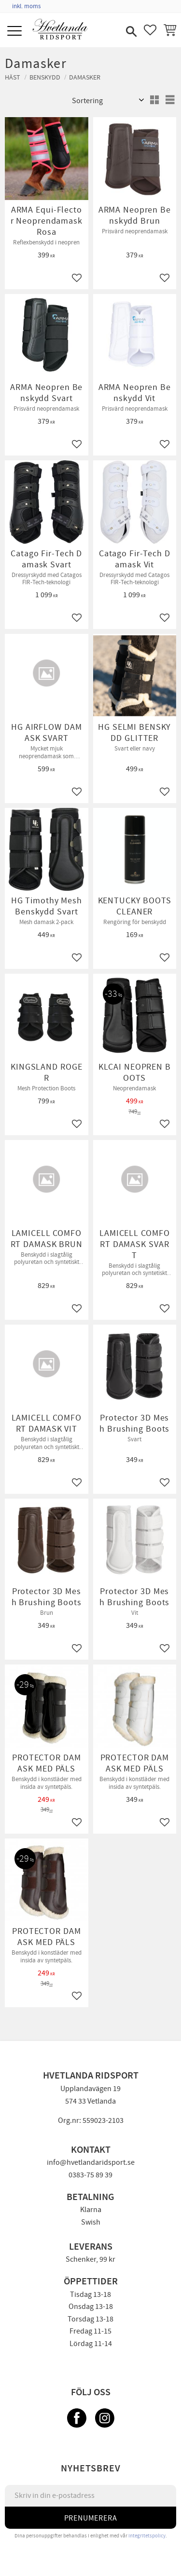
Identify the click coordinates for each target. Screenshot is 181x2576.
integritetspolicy (147, 2535)
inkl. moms (26, 6)
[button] (15, 31)
